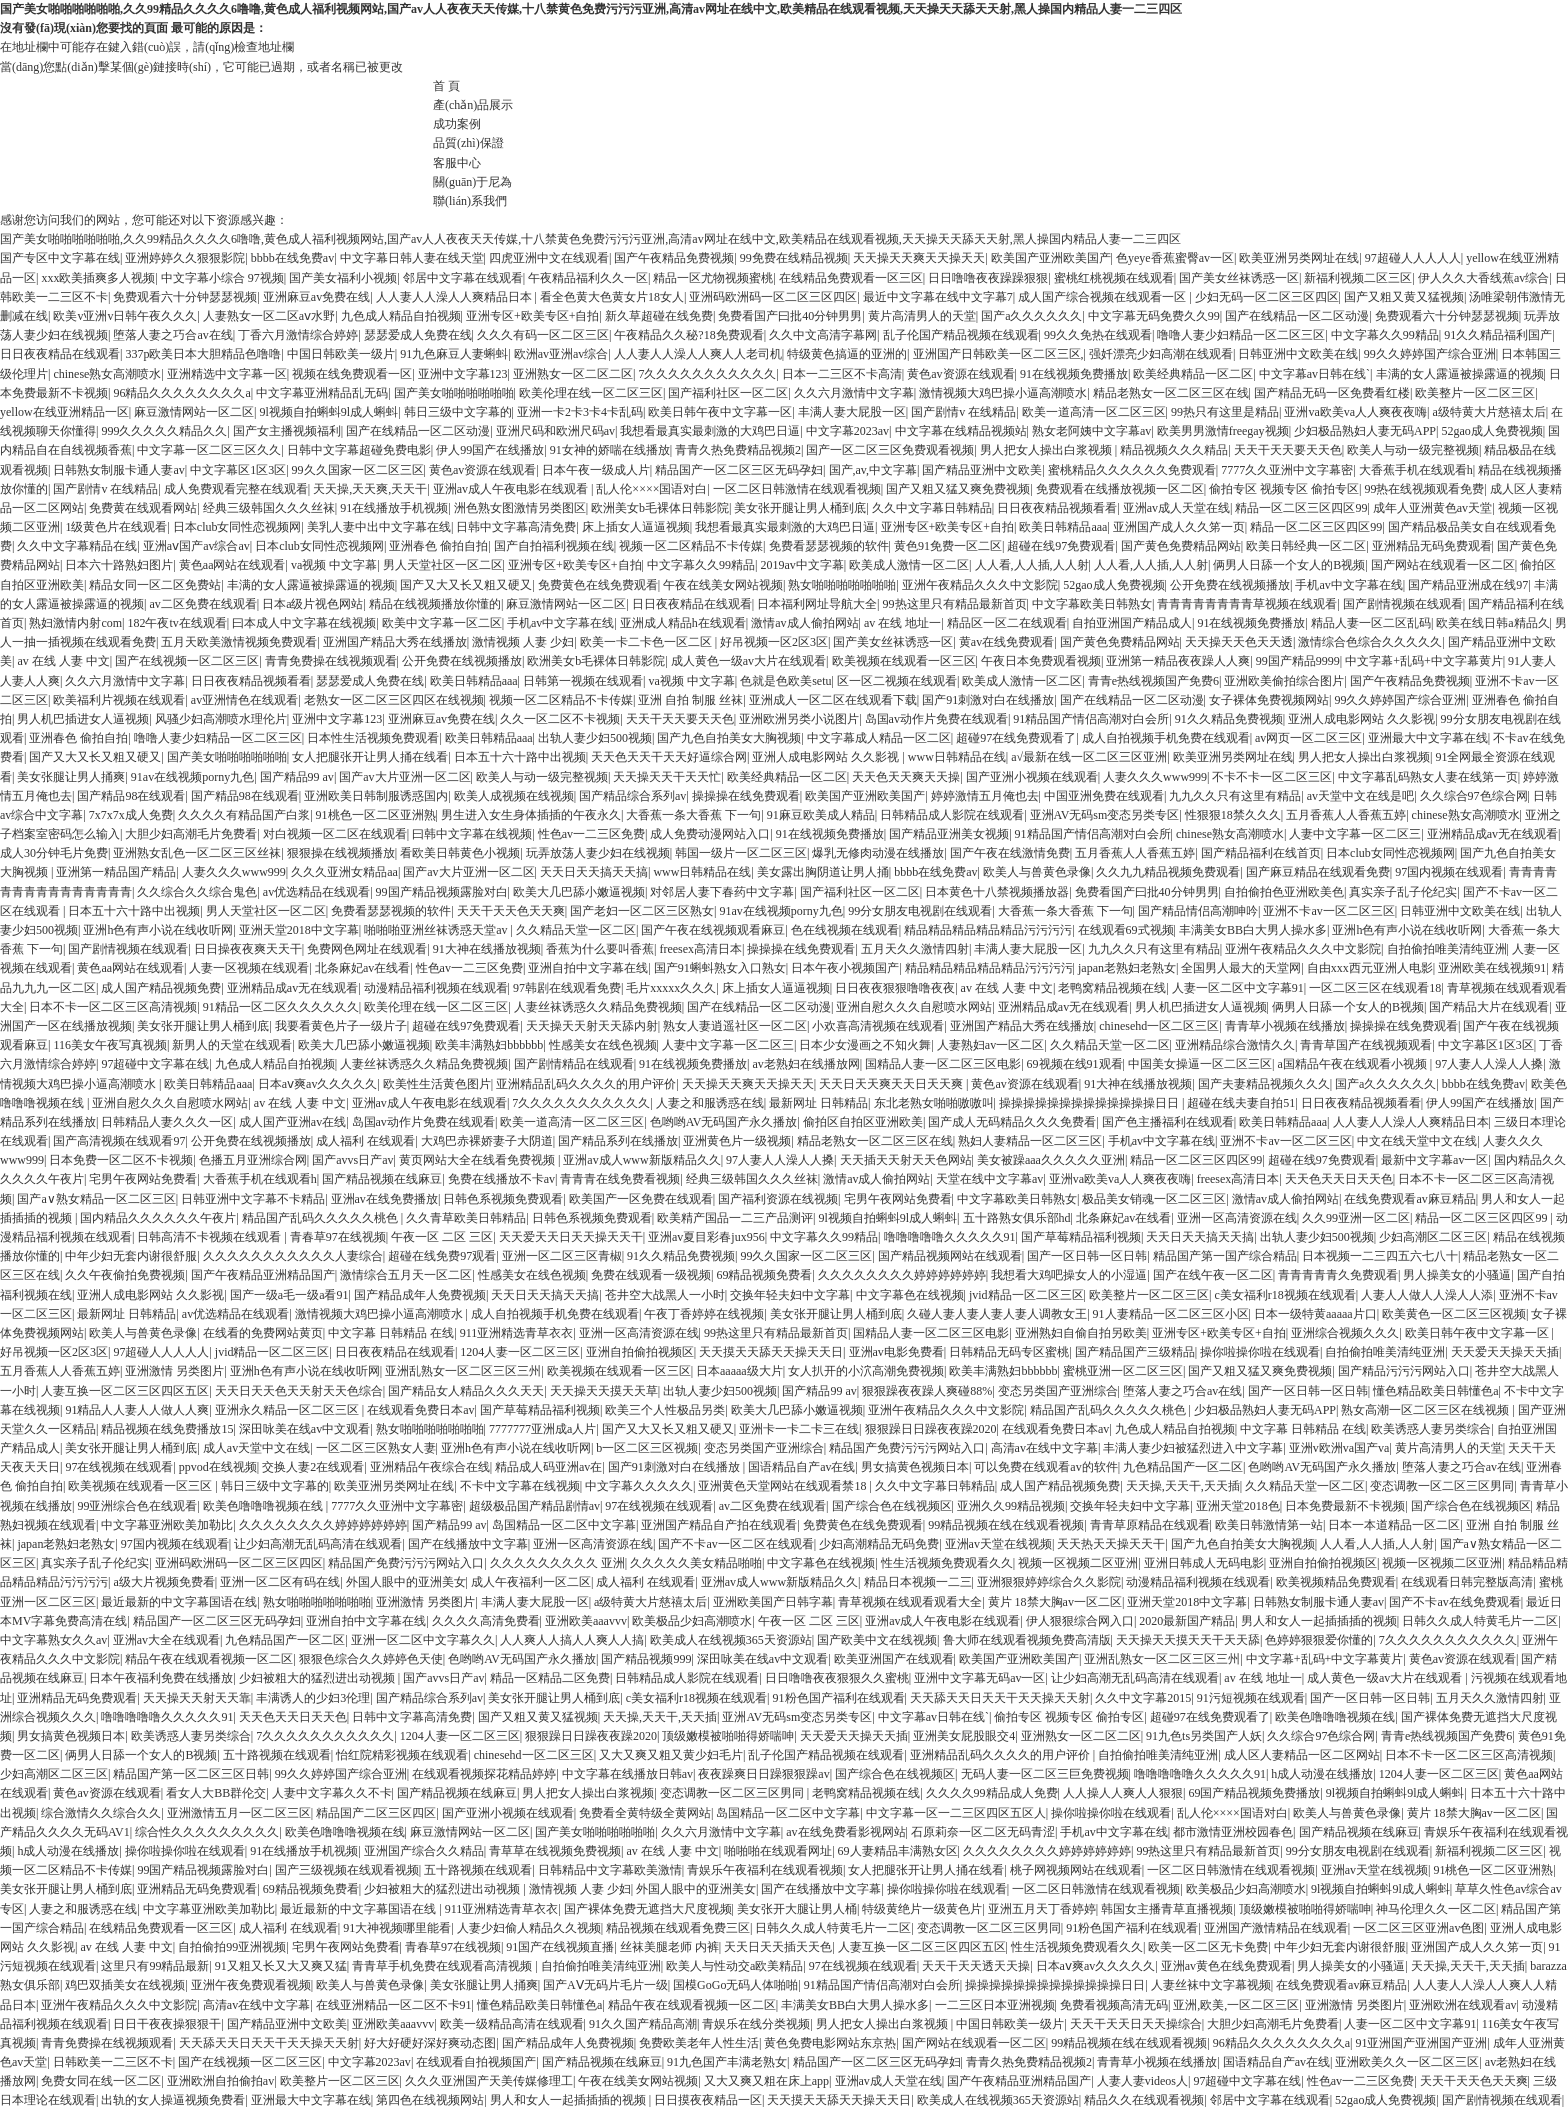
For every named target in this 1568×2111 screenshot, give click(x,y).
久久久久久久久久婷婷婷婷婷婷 (902, 1275)
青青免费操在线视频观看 (331, 661)
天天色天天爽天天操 (906, 777)
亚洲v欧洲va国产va (1339, 1448)
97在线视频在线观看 (119, 1467)
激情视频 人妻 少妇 (523, 642)
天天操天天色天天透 (1239, 642)
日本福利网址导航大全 (817, 604)
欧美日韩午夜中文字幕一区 (720, 412)
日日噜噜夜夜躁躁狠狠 (988, 278)
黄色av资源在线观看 (960, 374)
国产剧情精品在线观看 (574, 1064)
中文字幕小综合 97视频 (222, 278)
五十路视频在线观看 (277, 1755)
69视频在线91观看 (1075, 1064)
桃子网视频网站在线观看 (1076, 1870)
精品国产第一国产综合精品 (1225, 1256)
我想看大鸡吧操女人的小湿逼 (1069, 1275)
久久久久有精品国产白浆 (244, 815)
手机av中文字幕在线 (1348, 585)
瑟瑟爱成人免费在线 (418, 335)
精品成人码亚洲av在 (548, 1467)
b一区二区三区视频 (647, 1448)
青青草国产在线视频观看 (1366, 1045)
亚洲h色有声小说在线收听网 (158, 930)
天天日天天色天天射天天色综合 (299, 1391)
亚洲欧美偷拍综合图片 (1284, 681)
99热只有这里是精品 (1225, 412)
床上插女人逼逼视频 (636, 527)
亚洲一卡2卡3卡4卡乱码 (580, 412)
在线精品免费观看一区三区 (851, 278)
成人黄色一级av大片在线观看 (748, 661)
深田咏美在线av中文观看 (304, 1429)
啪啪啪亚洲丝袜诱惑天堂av (437, 930)
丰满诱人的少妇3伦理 (313, 1698)
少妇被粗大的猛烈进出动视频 (318, 1678)
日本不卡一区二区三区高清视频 (113, 1007)
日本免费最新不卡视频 (1345, 1506)
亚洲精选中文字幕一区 (227, 374)
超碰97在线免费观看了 (1016, 738)
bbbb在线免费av (292, 258)
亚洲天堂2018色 (1238, 1506)
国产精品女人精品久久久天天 (466, 1391)
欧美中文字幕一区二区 (442, 623)
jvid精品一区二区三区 (1026, 1295)
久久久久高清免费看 (486, 1621)
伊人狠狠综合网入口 (1080, 1621)
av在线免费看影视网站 (845, 1832)
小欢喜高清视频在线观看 (878, 1026)
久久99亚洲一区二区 (1356, 1218)
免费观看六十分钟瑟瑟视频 (185, 297)
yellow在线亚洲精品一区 (64, 412)
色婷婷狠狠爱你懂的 (1319, 1640)
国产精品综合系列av (632, 796)
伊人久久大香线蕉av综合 (1483, 278)
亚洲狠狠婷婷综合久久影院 (1049, 1582)
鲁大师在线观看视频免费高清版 (1027, 1640)
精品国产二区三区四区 (376, 1813)
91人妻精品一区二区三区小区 (1171, 1314)
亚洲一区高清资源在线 (1237, 1218)
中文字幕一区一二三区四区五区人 (956, 1813)
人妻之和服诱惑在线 (710, 1103)
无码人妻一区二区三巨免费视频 (1045, 1774)
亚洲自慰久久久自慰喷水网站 (914, 1007)
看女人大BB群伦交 (216, 1793)
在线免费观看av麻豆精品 (1409, 1199)
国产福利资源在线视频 (778, 1199)
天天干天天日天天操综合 (1136, 2024)
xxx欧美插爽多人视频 (98, 278)
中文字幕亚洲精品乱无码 (322, 393)
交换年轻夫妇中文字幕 (790, 1295)
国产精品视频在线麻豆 (382, 1179)
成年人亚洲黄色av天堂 (1432, 508)
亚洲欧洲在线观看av (1462, 2005)
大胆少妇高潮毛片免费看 (191, 834)
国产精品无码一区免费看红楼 (1332, 393)
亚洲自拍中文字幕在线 (588, 968)
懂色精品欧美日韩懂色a (1435, 1391)
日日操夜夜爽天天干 (248, 949)
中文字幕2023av (847, 431)
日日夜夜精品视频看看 (1057, 508)
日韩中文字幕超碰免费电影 (359, 450)
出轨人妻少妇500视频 (595, 738)
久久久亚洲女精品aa (344, 872)
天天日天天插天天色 (778, 1947)
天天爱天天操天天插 (1505, 1352)
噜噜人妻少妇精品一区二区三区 (1241, 335)
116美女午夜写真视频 (110, 1045)
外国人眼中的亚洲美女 (406, 1582)
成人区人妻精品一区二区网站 (1302, 1755)
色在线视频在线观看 (845, 930)
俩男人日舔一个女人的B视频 (1289, 565)
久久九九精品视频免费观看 (1168, 872)
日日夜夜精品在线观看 (60, 354)
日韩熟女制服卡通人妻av (118, 470)
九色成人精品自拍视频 (401, 316)
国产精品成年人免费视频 (420, 1295)
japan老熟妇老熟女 (1127, 968)
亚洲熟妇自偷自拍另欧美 (1081, 1333)
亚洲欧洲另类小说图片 (799, 719)
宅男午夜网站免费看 (143, 1179)
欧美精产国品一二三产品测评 (735, 1218)
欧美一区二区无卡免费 (1208, 1947)
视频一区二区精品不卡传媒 (691, 546)
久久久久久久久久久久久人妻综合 (293, 1256)
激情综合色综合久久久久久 (1370, 642)
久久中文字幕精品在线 (77, 546)
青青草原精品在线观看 (1150, 1525)
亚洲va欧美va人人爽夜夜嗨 (1355, 412)
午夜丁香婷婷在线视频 (704, 1314)
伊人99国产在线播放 (490, 450)
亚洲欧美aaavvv (586, 1621)
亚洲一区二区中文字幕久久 (423, 1640)
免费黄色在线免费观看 (598, 585)
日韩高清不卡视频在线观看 (210, 1237)
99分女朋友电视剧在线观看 (920, 911)
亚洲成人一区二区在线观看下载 (833, 700)
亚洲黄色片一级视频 (737, 1141)
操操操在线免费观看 (746, 796)
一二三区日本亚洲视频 (995, 2005)
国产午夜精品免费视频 (674, 258)
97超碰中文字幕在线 (155, 1064)
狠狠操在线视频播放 (341, 853)
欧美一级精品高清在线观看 (512, 2024)
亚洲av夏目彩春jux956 (706, 1237)
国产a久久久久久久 (1031, 316)
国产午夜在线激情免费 (1010, 853)
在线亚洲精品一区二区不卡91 (394, 2005)
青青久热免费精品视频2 (738, 450)
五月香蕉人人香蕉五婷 (1346, 815)
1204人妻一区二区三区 (520, 1352)
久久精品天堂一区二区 (576, 930)
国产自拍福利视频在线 (554, 546)
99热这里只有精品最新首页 (955, 604)
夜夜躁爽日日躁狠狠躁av (763, 1774)
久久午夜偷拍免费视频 (125, 1275)
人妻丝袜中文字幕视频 (1211, 1985)
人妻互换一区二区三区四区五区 (125, 1391)
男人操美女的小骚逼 (1457, 1275)
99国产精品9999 (1298, 661)
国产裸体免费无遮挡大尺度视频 (648, 1909)
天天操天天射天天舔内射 (592, 1026)
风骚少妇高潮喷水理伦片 (221, 719)
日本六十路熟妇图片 (119, 565)
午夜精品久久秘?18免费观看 (688, 335)
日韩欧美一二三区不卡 (113, 2062)
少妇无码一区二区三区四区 (1267, 297)
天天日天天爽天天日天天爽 (892, 1084)
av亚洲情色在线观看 (244, 700)
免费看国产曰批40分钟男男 (790, 316)
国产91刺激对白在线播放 (988, 700)
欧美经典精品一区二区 (1193, 374)
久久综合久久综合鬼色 (197, 892)
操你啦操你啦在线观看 (1260, 1352)
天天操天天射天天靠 (197, 1698)
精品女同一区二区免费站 (155, 585)
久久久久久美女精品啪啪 (696, 1563)
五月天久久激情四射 (915, 949)
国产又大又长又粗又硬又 (466, 585)
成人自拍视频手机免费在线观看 (1166, 738)
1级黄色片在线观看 (116, 527)
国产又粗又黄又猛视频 (1404, 297)
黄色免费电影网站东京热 (830, 2043)
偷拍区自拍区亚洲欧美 (863, 1122)
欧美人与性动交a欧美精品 (734, 1966)
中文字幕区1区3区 (238, 470)
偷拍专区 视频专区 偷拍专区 (1284, 489)
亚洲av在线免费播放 (384, 1199)
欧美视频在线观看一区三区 (904, 661)
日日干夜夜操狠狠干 (167, 2024)
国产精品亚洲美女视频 (949, 834)
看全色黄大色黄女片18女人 (612, 297)
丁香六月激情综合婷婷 (298, 335)
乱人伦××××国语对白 (651, 489)
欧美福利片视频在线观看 (119, 700)
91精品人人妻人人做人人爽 (137, 1410)
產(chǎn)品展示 (473, 105)
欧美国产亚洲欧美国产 (1051, 258)
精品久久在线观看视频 (1144, 2100)
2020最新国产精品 (1187, 1621)
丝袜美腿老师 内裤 (669, 1947)
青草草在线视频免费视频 (555, 1851)
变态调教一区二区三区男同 (1442, 1486)
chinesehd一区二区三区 (1159, 1026)
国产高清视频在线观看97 (119, 1141)
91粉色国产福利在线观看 (839, 1698)
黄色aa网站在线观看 (232, 565)
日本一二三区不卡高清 (842, 374)
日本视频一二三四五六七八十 (1380, 1256)
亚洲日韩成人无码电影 (1204, 1563)
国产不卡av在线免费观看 (1454, 1602)
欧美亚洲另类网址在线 (1299, 258)
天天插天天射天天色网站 (906, 1160)
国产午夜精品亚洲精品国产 (263, 1275)
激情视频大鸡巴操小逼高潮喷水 (1003, 393)
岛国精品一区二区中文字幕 (564, 1525)
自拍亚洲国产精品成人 (1132, 623)
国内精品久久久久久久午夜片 (158, 1218)
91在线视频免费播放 (1074, 374)
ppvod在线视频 (218, 1467)
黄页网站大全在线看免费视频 (478, 1160)
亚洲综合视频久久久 (1345, 1333)
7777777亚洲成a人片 (542, 1429)
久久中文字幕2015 (1143, 1698)
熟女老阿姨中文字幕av (1091, 431)
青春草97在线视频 (338, 1237)
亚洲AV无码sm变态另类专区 (1105, 815)
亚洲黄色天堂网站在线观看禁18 (783, 1486)
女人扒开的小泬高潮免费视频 (866, 1371)
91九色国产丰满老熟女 (727, 2062)
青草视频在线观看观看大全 (910, 1602)
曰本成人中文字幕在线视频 (304, 623)
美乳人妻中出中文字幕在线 (379, 527)
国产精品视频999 (646, 1659)
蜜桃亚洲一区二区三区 (1123, 1371)
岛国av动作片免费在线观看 (936, 719)
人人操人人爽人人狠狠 (1123, 1793)
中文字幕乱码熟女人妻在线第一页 (1428, 777)
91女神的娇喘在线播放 (610, 450)
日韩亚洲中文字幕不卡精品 (253, 1199)
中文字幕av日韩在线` (1314, 374)
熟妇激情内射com (75, 623)
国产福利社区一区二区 (728, 393)
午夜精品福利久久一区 (588, 278)
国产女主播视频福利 (287, 431)
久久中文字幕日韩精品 (932, 508)
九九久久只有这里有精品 (1235, 796)
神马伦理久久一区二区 (1436, 1909)
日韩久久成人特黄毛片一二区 (1480, 1621)
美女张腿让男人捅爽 (71, 777)
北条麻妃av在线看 (362, 968)
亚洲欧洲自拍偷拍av (220, 2081)
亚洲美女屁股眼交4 (964, 1736)
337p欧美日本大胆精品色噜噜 (203, 354)
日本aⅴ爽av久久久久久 (318, 1084)
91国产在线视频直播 (560, 1947)
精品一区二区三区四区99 (1301, 508)
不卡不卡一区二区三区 (1272, 777)
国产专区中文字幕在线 (60, 258)
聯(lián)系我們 (470, 201)
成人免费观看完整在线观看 (236, 489)
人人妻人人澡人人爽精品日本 (455, 297)
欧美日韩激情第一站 (1269, 1525)
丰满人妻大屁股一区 (852, 412)
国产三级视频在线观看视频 (347, 1870)
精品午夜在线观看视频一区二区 (209, 1659)
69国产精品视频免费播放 (1254, 1793)
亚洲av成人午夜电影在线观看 (512, 489)
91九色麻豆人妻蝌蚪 (454, 354)
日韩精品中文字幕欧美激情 (610, 1870)
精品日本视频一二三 (918, 1582)
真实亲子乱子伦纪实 (1403, 892)
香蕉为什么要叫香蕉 (600, 949)
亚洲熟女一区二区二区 (573, 374)
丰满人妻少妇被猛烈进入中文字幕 (1193, 1448)
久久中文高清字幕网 (823, 335)
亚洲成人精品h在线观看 (683, 623)
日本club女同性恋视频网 (237, 527)
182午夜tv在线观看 (176, 623)
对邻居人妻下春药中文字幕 (722, 892)
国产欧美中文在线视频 (877, 1640)
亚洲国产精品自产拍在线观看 (719, 1525)
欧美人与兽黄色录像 (1037, 872)
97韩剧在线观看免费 (567, 988)
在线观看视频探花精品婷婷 (484, 1774)
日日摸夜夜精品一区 (708, 2100)
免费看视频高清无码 (1114, 2005)
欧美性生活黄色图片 (437, 1084)
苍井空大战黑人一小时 (665, 1295)
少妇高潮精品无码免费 (879, 1544)
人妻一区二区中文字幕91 (1238, 988)
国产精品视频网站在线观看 (950, 1256)
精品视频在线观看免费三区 (678, 1928)
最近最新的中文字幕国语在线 (179, 1602)
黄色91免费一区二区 (948, 546)
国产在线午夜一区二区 (1213, 1275)
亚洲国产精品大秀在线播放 (395, 642)
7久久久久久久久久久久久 (707, 374)
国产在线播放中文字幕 (468, 1544)
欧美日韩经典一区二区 (1306, 546)
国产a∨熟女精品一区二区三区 (96, 1199)
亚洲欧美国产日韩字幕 (773, 1602)
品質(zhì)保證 (468, 143)
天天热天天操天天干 (1111, 1544)
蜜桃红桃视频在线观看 (1114, 278)
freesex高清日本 (700, 949)
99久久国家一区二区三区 (358, 470)
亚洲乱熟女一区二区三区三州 (463, 1371)
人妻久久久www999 (1155, 777)
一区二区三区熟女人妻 (376, 1448)
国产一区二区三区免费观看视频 (890, 450)
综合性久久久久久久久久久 (207, 1832)
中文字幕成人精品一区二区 (879, 738)
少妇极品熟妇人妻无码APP (1365, 431)
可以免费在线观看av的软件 (1045, 1467)
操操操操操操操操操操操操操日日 (1090, 1103)
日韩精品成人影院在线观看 (952, 815)
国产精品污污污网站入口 (1404, 1371)
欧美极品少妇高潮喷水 (692, 1621)
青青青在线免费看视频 (620, 1179)
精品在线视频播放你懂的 (435, 604)
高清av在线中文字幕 (1044, 1448)
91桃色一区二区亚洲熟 (376, 815)
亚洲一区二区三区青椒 (562, 1256)
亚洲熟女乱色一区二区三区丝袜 (197, 853)
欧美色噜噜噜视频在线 (264, 1506)
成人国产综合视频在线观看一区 (1103, 297)
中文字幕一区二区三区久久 (209, 450)
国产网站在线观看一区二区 (1443, 565)
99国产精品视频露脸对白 (442, 892)
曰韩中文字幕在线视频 (472, 834)
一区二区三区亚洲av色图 (1418, 1928)
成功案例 (457, 124)
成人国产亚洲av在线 (292, 1122)
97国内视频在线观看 (1449, 872)
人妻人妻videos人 (1142, 2081)
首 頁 (446, 86)
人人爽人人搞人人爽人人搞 (572, 1640)
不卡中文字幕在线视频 (520, 1486)
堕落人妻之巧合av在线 (172, 335)
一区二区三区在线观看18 (1375, 988)
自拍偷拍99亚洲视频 (232, 1947)
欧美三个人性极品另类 (665, 1410)
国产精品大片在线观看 (1489, 1007)
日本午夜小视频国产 (845, 968)
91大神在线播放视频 (487, 949)
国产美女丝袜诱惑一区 (1239, 278)
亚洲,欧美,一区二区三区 (1236, 2005)
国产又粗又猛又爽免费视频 (958, 489)
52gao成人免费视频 (1491, 431)
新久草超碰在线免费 (659, 316)
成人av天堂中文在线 (256, 1448)
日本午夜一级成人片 (596, 470)
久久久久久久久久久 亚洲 (557, 1563)
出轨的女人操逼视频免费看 (173, 2100)
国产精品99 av (297, 777)
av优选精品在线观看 (316, 892)
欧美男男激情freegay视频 (1223, 431)
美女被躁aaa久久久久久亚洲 (1051, 1160)
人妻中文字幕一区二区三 (1355, 834)
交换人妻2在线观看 (313, 1467)
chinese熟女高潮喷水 (107, 374)
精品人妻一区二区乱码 (1371, 623)
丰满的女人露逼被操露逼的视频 (1460, 374)
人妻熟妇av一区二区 (990, 1045)
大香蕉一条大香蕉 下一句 (693, 815)
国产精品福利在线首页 (1261, 853)
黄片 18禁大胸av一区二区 (1055, 1602)
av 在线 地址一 (902, 623)
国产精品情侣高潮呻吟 (1198, 911)
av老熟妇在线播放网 (805, 1064)
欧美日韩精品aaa (1063, 527)
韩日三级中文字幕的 (458, 412)
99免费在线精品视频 (794, 258)
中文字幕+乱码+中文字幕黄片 (1424, 661)
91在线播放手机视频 (394, 508)
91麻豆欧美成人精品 (821, 815)
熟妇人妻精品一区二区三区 (1030, 1141)
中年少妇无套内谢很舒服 (131, 1256)
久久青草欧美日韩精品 (466, 1218)
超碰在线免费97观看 (442, 1256)
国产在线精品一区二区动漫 (1297, 316)
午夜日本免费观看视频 (1041, 661)
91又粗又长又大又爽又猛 (281, 1966)
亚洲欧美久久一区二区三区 (1407, 2062)
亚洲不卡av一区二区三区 (1328, 911)
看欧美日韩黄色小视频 (460, 853)
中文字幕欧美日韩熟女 (1092, 604)
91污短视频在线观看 (1251, 1698)
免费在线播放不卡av (501, 1179)
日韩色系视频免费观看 (503, 1199)
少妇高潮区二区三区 (1433, 1237)
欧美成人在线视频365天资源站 (731, 1640)
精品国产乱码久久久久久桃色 (321, 1218)
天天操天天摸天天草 (604, 1391)
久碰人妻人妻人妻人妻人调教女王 (997, 1314)
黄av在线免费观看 (1006, 642)
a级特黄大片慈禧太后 (1488, 412)
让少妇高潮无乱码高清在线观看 (318, 1544)
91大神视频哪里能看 (397, 1928)
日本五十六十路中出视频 (520, 757)
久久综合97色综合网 (1474, 796)
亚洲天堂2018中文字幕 (299, 930)
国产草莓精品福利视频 (1081, 1237)
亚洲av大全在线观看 (166, 1640)
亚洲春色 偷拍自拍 (438, 546)
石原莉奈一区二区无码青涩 (983, 1832)
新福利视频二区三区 (1358, 278)
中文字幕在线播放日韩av (627, 1774)
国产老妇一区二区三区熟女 (642, 911)
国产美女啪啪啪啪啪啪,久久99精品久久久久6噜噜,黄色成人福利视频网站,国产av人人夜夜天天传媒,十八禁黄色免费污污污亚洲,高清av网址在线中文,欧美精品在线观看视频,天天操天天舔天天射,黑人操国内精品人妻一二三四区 (591, 9)
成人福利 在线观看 (365, 1141)
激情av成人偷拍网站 (804, 623)
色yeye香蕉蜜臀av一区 (1175, 258)
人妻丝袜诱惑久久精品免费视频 (598, 1007)
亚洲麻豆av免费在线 (316, 297)
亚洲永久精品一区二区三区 (288, 1410)
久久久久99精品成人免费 (992, 1793)
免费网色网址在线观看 (367, 949)
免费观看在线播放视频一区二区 (1120, 489)
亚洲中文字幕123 (463, 374)
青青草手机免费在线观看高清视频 (443, 1966)
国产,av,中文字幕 (873, 470)
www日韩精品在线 (957, 757)
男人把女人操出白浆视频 (1047, 450)
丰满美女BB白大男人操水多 (1253, 930)
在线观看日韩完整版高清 (1467, 1582)
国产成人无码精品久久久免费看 (1012, 1122)
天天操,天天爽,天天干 (370, 489)
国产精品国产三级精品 (1135, 1352)
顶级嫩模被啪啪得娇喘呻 (728, 1736)
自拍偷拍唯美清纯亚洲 (1447, 949)
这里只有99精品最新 (155, 1966)
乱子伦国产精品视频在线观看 (961, 335)
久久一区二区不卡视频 (560, 719)
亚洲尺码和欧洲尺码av (555, 431)
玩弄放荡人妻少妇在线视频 (598, 853)
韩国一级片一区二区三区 (741, 853)
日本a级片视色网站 (312, 604)
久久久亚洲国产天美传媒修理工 (489, 2081)
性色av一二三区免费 (591, 834)
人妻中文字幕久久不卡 (332, 1793)
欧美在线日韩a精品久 (1492, 623)
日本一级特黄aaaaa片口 (1315, 1314)
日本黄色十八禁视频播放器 (997, 892)
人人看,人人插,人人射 (1032, 565)
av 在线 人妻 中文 (63, 661)
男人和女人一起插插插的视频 (1319, 1621)
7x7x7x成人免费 (131, 815)
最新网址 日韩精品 (818, 1103)
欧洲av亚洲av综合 (561, 354)
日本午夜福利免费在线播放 (161, 1678)
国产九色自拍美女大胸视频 (729, 738)
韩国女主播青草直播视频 (1167, 1909)
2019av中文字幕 (801, 565)
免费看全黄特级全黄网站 (645, 1813)
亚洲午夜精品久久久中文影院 (980, 585)
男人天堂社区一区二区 (443, 565)
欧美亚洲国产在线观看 (894, 1659)
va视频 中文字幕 (334, 565)
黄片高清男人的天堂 (922, 316)
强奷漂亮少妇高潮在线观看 (1161, 354)
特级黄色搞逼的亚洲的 (847, 354)
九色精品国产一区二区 (1183, 1467)
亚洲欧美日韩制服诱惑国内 (376, 796)
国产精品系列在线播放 (618, 1141)
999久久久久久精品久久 (164, 431)
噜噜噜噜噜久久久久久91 (950, 1237)
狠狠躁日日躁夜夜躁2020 (931, 1429)
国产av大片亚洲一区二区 (404, 777)
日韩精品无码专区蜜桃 (1009, 1352)
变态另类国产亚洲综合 (1058, 1391)
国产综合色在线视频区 (892, 1506)
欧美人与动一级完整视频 (1413, 450)
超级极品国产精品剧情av (534, 1506)
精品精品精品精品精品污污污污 (988, 930)
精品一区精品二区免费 (550, 1678)
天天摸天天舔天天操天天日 (771, 1352)
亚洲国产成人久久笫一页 (1179, 527)
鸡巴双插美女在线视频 (125, 1985)
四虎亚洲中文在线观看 (549, 258)
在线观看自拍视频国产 (476, 2062)
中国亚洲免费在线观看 (1104, 796)
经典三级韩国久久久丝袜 (269, 508)
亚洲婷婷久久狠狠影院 (185, 258)
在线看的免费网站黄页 (263, 1333)
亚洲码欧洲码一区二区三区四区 (773, 297)
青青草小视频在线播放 (1285, 1026)
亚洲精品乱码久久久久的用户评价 (586, 1084)
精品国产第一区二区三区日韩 (191, 1774)
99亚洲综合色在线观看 (137, 1506)
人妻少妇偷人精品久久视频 (529, 1928)
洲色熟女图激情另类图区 (520, 508)
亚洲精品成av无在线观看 (1492, 834)
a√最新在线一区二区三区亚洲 (1089, 757)
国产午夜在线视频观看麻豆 (713, 930)
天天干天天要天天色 (1288, 450)
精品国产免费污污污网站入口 (907, 1448)
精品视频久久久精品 (1174, 450)
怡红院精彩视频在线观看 (402, 1755)
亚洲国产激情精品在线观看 (1276, 1928)
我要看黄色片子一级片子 (341, 1026)
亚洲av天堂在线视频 (998, 1544)
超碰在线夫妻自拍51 (1241, 1103)
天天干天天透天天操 (976, 1966)
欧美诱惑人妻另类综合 (1431, 1429)
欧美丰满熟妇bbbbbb (489, 1045)
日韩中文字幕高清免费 (516, 527)
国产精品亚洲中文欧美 (982, 470)
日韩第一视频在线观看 (583, 681)
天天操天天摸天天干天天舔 (1188, 1640)
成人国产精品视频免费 (161, 988)
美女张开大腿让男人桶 (797, 1909)
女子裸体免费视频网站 (1269, 700)
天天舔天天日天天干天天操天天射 (1000, 1698)
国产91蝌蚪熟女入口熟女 (720, 968)
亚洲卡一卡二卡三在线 (799, 1429)
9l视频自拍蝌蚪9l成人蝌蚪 (328, 412)
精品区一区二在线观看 (1007, 623)
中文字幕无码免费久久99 (1154, 316)
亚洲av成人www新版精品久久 (641, 1160)
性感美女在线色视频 (603, 1045)
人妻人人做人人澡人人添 (1427, 1295)
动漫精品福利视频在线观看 (436, 988)
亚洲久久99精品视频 (1011, 1506)
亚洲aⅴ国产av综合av (196, 546)
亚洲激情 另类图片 (174, 1371)
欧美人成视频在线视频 (514, 796)
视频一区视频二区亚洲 (1078, 1563)
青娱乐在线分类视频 (756, 2024)
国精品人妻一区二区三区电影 (943, 1064)
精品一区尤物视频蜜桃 (713, 278)
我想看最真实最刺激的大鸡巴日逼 (710, 431)
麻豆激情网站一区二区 (194, 412)
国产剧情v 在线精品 (963, 412)
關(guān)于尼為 (472, 182)
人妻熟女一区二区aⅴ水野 (269, 316)
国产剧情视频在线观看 (1403, 604)
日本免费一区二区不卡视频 (121, 1160)
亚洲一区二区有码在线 (280, 1582)
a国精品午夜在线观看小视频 (1353, 1064)
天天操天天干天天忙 (667, 777)
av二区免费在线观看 (202, 604)
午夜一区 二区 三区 (442, 1237)
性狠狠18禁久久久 (1233, 815)
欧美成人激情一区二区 (909, 565)
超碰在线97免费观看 (1061, 546)
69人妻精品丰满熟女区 (898, 1851)
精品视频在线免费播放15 (167, 1429)
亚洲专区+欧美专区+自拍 (533, 316)
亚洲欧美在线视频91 (1492, 968)
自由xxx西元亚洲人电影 (1370, 968)
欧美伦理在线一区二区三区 (591, 393)
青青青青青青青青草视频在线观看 (1247, 604)
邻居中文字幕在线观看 (463, 278)
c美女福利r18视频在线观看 (1284, 1295)
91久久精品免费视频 (1229, 719)
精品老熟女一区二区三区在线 (1171, 393)
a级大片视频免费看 (163, 1582)
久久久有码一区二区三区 (543, 335)
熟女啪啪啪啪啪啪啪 (842, 585)
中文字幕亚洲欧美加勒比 (167, 1525)
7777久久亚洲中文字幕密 (1287, 470)
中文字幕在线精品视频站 (961, 431)
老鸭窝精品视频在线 (1112, 988)
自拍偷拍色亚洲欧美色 (1284, 892)
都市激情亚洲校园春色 (1233, 1832)
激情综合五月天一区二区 (406, 1275)
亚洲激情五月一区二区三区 (239, 1813)
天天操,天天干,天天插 (1183, 1486)
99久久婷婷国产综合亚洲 (1430, 354)
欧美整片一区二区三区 (1475, 393)
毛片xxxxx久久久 (671, 988)
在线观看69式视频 (1126, 930)
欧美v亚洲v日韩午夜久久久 (125, 316)
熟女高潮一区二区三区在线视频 (1426, 1410)
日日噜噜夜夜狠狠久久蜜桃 (837, 1678)
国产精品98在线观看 (131, 796)
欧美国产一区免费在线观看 (641, 1199)
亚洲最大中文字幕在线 (1428, 738)
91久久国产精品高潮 (643, 2024)
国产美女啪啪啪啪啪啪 (454, 393)
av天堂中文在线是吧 (1360, 796)
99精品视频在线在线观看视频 (1006, 1525)
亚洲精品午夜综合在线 (430, 1467)
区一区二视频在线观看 (897, 681)
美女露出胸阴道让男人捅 (823, 872)
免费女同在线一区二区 (101, 2081)
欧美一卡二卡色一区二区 (647, 642)
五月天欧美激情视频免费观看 (239, 642)
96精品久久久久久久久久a (181, 393)
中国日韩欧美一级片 (341, 354)
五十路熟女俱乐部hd (1017, 1218)
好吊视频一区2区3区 (774, 642)
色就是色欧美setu (785, 681)
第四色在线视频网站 (430, 2100)
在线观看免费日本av (420, 1410)
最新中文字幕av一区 (1434, 1160)
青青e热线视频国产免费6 (1153, 681)
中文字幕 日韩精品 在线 (391, 1333)
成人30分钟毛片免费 (54, 853)
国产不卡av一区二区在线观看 (735, 1544)
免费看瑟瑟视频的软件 (829, 546)
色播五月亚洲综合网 (253, 1160)
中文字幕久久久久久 (639, 1486)
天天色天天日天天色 (1339, 1179)
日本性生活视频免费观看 (373, 738)
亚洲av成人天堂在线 (1176, 508)
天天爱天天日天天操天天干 (571, 1237)
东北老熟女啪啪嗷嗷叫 (934, 1103)
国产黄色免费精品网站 (1181, 546)
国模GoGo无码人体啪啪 (735, 1985)
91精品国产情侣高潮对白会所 (1091, 719)
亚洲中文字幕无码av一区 (979, 1678)
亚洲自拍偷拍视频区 (640, 1352)
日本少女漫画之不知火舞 (865, 1045)
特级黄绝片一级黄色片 (922, 1909)
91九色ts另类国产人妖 (1204, 1736)
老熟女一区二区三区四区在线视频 (394, 700)
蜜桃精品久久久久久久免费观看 (1132, 470)
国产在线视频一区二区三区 (187, 661)
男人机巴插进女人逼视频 (83, 719)
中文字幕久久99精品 (1385, 335)
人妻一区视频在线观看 (249, 968)
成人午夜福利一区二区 (531, 1582)
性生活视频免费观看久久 (947, 1563)
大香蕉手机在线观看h (1416, 470)
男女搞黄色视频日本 (915, 1467)
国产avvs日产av (352, 1160)
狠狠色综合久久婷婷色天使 (371, 1659)
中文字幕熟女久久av (53, 1640)
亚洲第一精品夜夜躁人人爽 (1178, 661)
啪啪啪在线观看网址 (778, 1851)
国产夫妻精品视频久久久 (1264, 1084)
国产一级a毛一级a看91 (289, 1295)
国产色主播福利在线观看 (1168, 1122)
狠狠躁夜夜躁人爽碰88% (927, 1391)
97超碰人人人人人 (1413, 258)
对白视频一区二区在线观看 (335, 834)
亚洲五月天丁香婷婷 (1042, 1909)
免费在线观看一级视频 (651, 1275)
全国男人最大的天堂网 (1241, 968)
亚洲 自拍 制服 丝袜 (690, 700)
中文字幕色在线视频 (910, 1295)
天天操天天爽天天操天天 (919, 258)
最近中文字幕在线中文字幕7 (938, 297)
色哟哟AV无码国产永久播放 (724, 1122)
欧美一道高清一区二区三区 (1094, 412)
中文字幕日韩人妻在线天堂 (412, 258)
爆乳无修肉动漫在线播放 (878, 853)
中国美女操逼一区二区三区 (1200, 1064)
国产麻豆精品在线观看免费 (1318, 872)
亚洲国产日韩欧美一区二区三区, (998, 354)
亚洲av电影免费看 (896, 1352)
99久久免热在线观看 (1098, 335)
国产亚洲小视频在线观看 (1032, 777)
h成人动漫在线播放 (1322, 1774)
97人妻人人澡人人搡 (1489, 1064)
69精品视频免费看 (764, 1275)
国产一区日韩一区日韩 (1087, 1256)
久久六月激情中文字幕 (854, 393)
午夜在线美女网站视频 (723, 585)
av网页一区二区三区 (1308, 738)
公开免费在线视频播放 (1230, 585)
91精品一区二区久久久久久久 (281, 1007)
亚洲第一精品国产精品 (116, 872)
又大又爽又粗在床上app (766, 2081)
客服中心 (457, 163)
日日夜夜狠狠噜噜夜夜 (895, 988)
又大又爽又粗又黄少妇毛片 (671, 1755)
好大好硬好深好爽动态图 (430, 2043)
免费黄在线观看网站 (143, 508)
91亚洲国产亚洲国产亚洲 (1421, 2043)
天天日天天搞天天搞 (594, 872)
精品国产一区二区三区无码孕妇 (739, 470)
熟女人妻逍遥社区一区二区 (735, 1026)
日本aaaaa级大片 (739, 1371)
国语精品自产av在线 (801, 1467)
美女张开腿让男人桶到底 (800, 508)
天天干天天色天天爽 (511, 911)
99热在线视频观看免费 (1424, 489)
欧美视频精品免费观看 (1336, 1582)
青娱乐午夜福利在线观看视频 (765, 1870)
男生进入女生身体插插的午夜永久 (531, 815)
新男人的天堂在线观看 (232, 1045)
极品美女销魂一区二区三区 (1154, 1199)
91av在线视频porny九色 (192, 777)
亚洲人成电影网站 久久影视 (1361, 719)
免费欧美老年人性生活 (699, 2043)
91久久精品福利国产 (1498, 335)
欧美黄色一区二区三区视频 (1454, 1314)
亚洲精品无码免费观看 (1432, 546)
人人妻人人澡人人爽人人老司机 (698, 354)
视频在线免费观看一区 (352, 374)
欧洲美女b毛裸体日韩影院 (660, 508)
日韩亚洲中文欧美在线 (1298, 354)
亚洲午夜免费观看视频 (251, 1985)
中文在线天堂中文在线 (1417, 1141)
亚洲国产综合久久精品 (424, 1851)
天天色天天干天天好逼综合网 (669, 757)
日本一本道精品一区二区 (1394, 1525)
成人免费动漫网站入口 (710, 834)
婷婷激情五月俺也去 (985, 796)
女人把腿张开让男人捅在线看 (370, 757)
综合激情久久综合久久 (101, 1813)
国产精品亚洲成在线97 (1468, 585)
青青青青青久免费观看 (1338, 1275)
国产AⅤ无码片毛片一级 (605, 1985)
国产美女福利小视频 (343, 278)
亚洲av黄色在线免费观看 (1226, 1966)
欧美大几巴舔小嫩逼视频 (579, 892)
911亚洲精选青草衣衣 (517, 1333)
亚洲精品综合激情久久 (1235, 1045)
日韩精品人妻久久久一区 (167, 1122)
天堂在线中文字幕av (989, 1179)
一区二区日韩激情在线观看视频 (797, 489)
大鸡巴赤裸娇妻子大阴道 (487, 1141)
